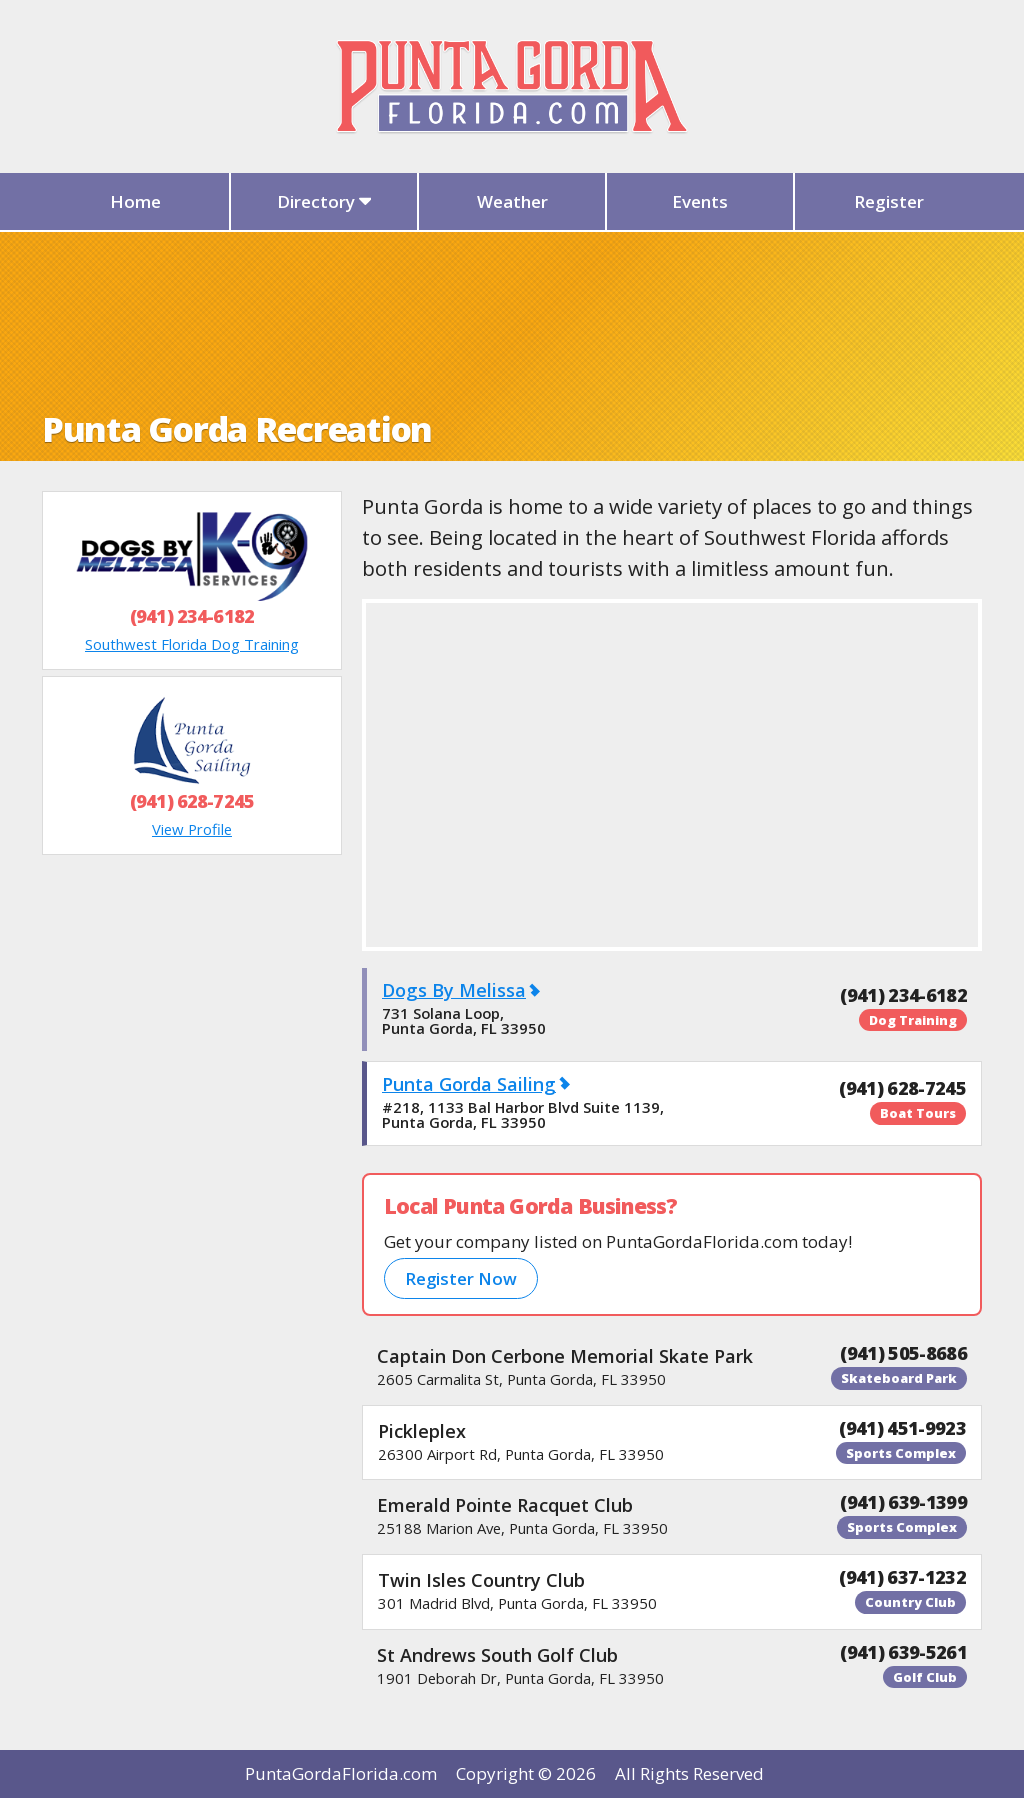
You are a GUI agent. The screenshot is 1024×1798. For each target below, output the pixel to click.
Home (135, 201)
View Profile (192, 829)
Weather (512, 201)
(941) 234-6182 (192, 616)
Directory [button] (324, 201)
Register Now (461, 1278)
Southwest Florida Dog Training (192, 644)
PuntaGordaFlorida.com (341, 1773)
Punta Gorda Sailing (469, 1084)
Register (889, 201)
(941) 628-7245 (192, 801)
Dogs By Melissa (454, 990)
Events (700, 201)
